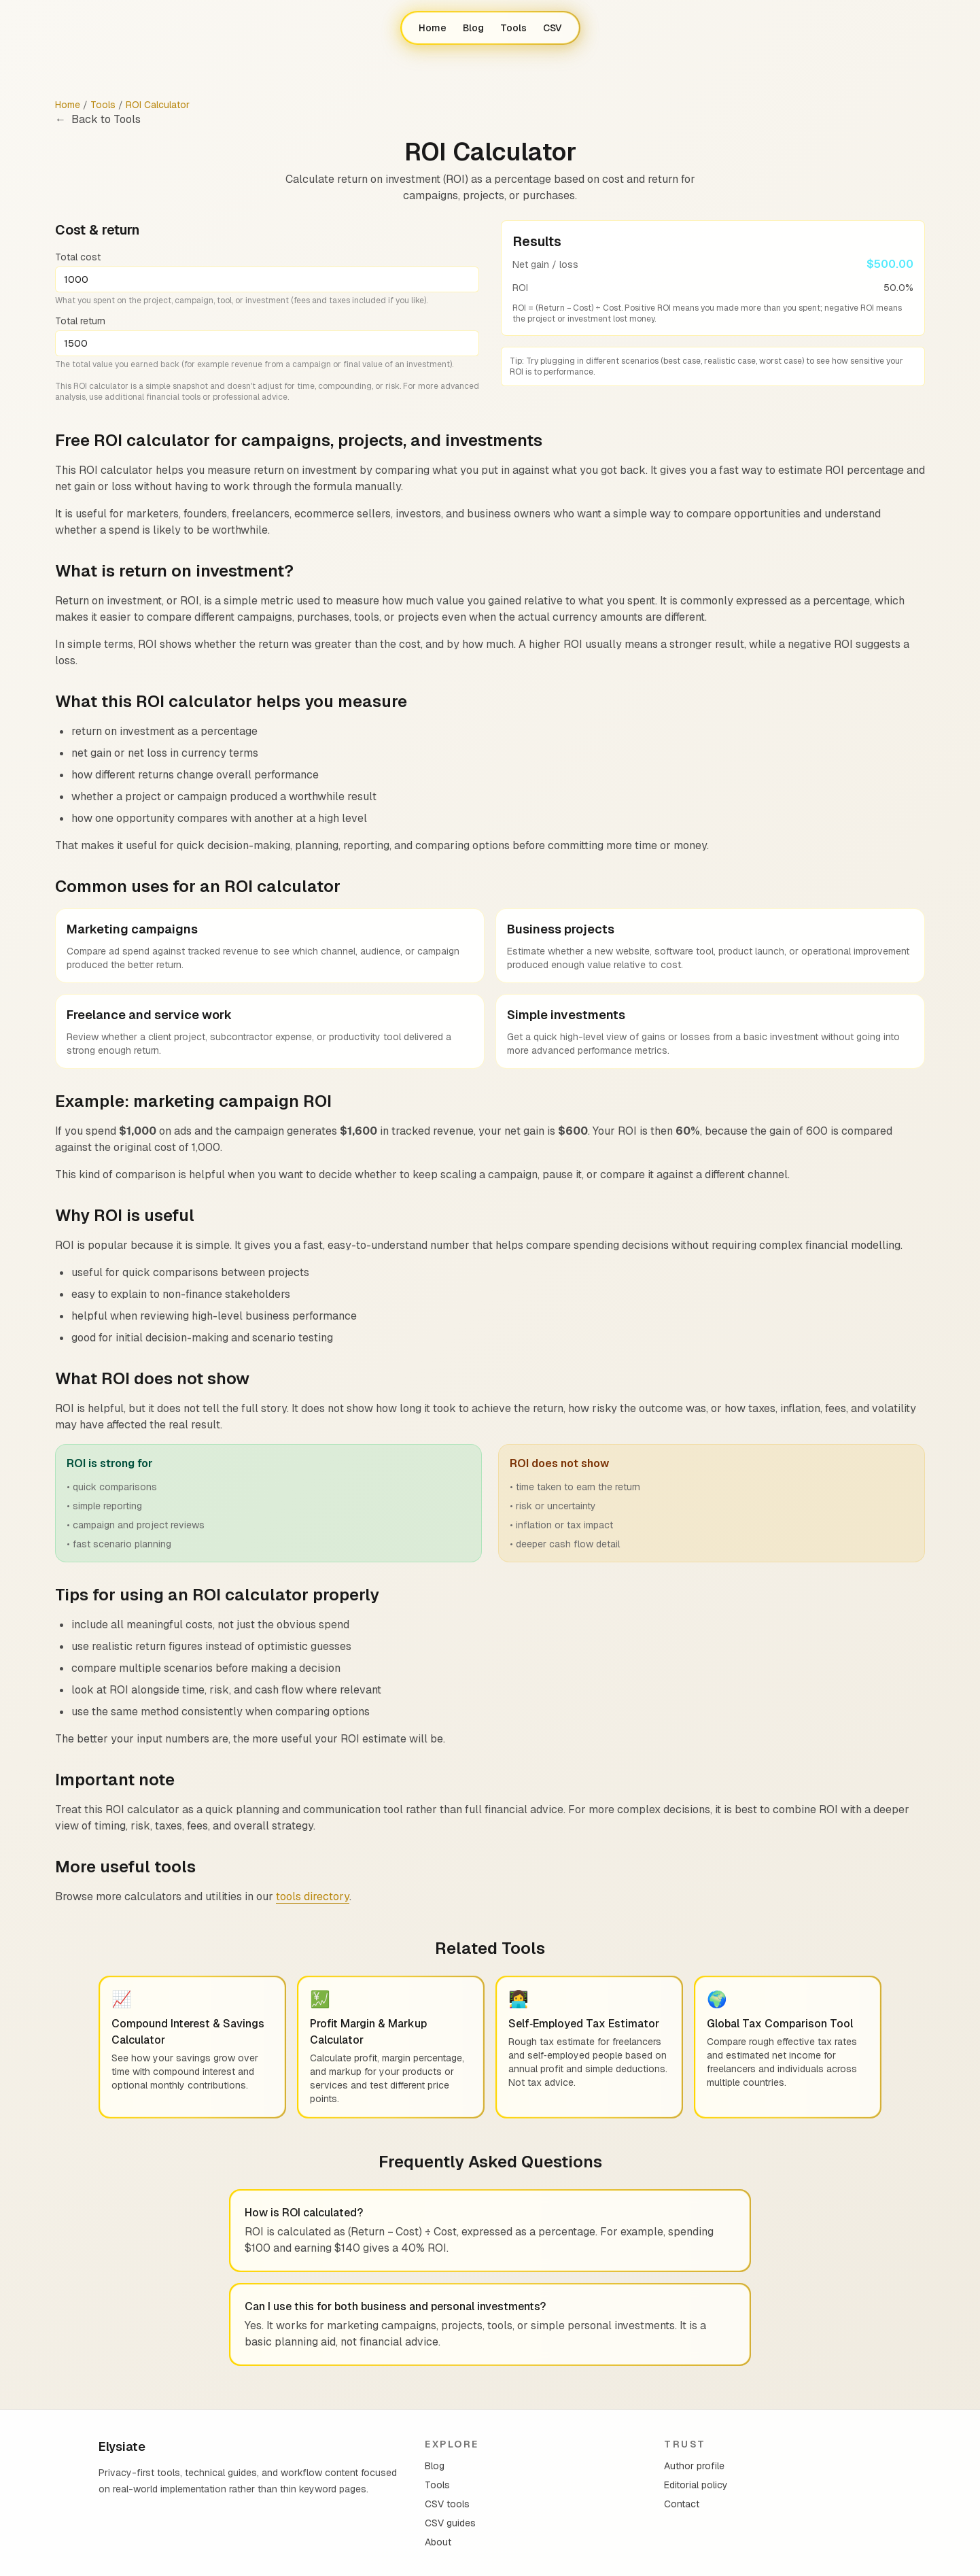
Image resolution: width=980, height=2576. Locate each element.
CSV (552, 28)
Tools (513, 28)
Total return (80, 321)
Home (433, 28)
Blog (473, 28)
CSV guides (450, 2523)
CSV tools (447, 2504)
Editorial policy (696, 2485)
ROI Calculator (158, 105)
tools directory (312, 1896)
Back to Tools (98, 119)
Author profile (694, 2466)
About (438, 2542)
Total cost (78, 257)
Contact (681, 2504)
